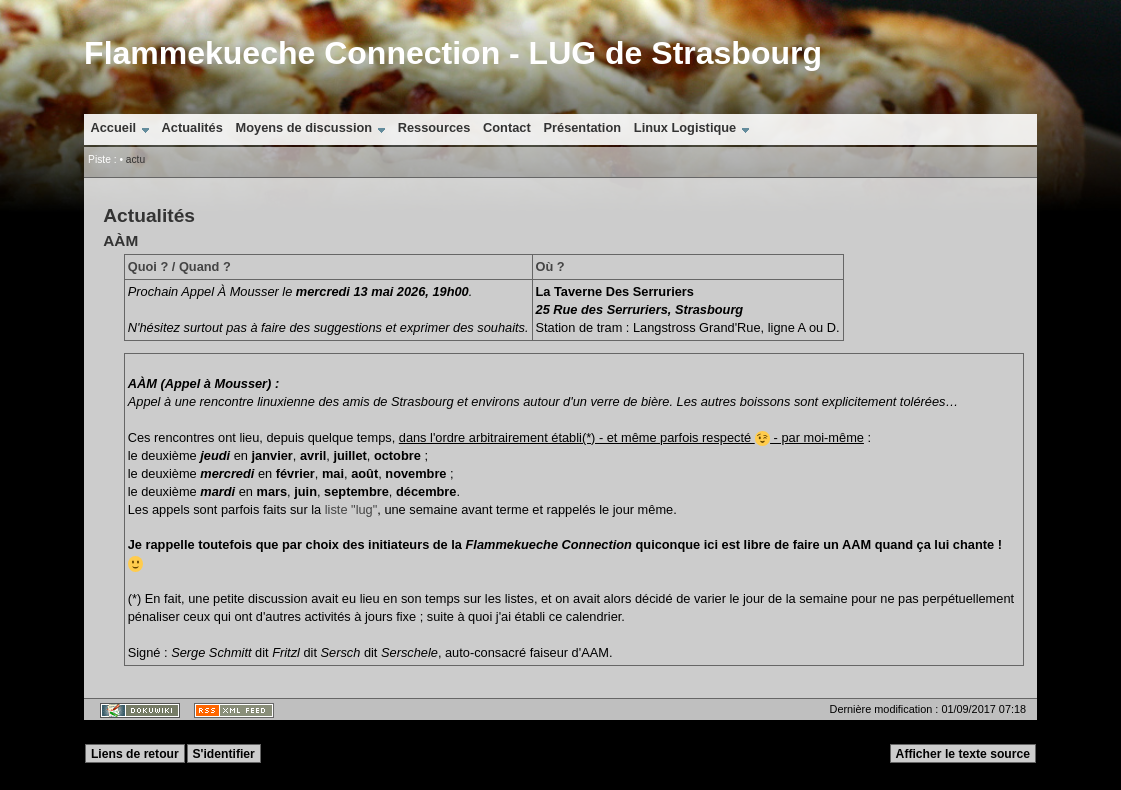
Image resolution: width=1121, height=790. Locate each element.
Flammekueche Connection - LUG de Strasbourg (453, 53)
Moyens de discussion (304, 127)
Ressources (434, 127)
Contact (507, 127)
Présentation (583, 127)
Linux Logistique (685, 127)
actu (135, 159)
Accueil (113, 127)
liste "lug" (351, 509)
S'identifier (223, 754)
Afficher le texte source (963, 754)
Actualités (192, 127)
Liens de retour (135, 754)
